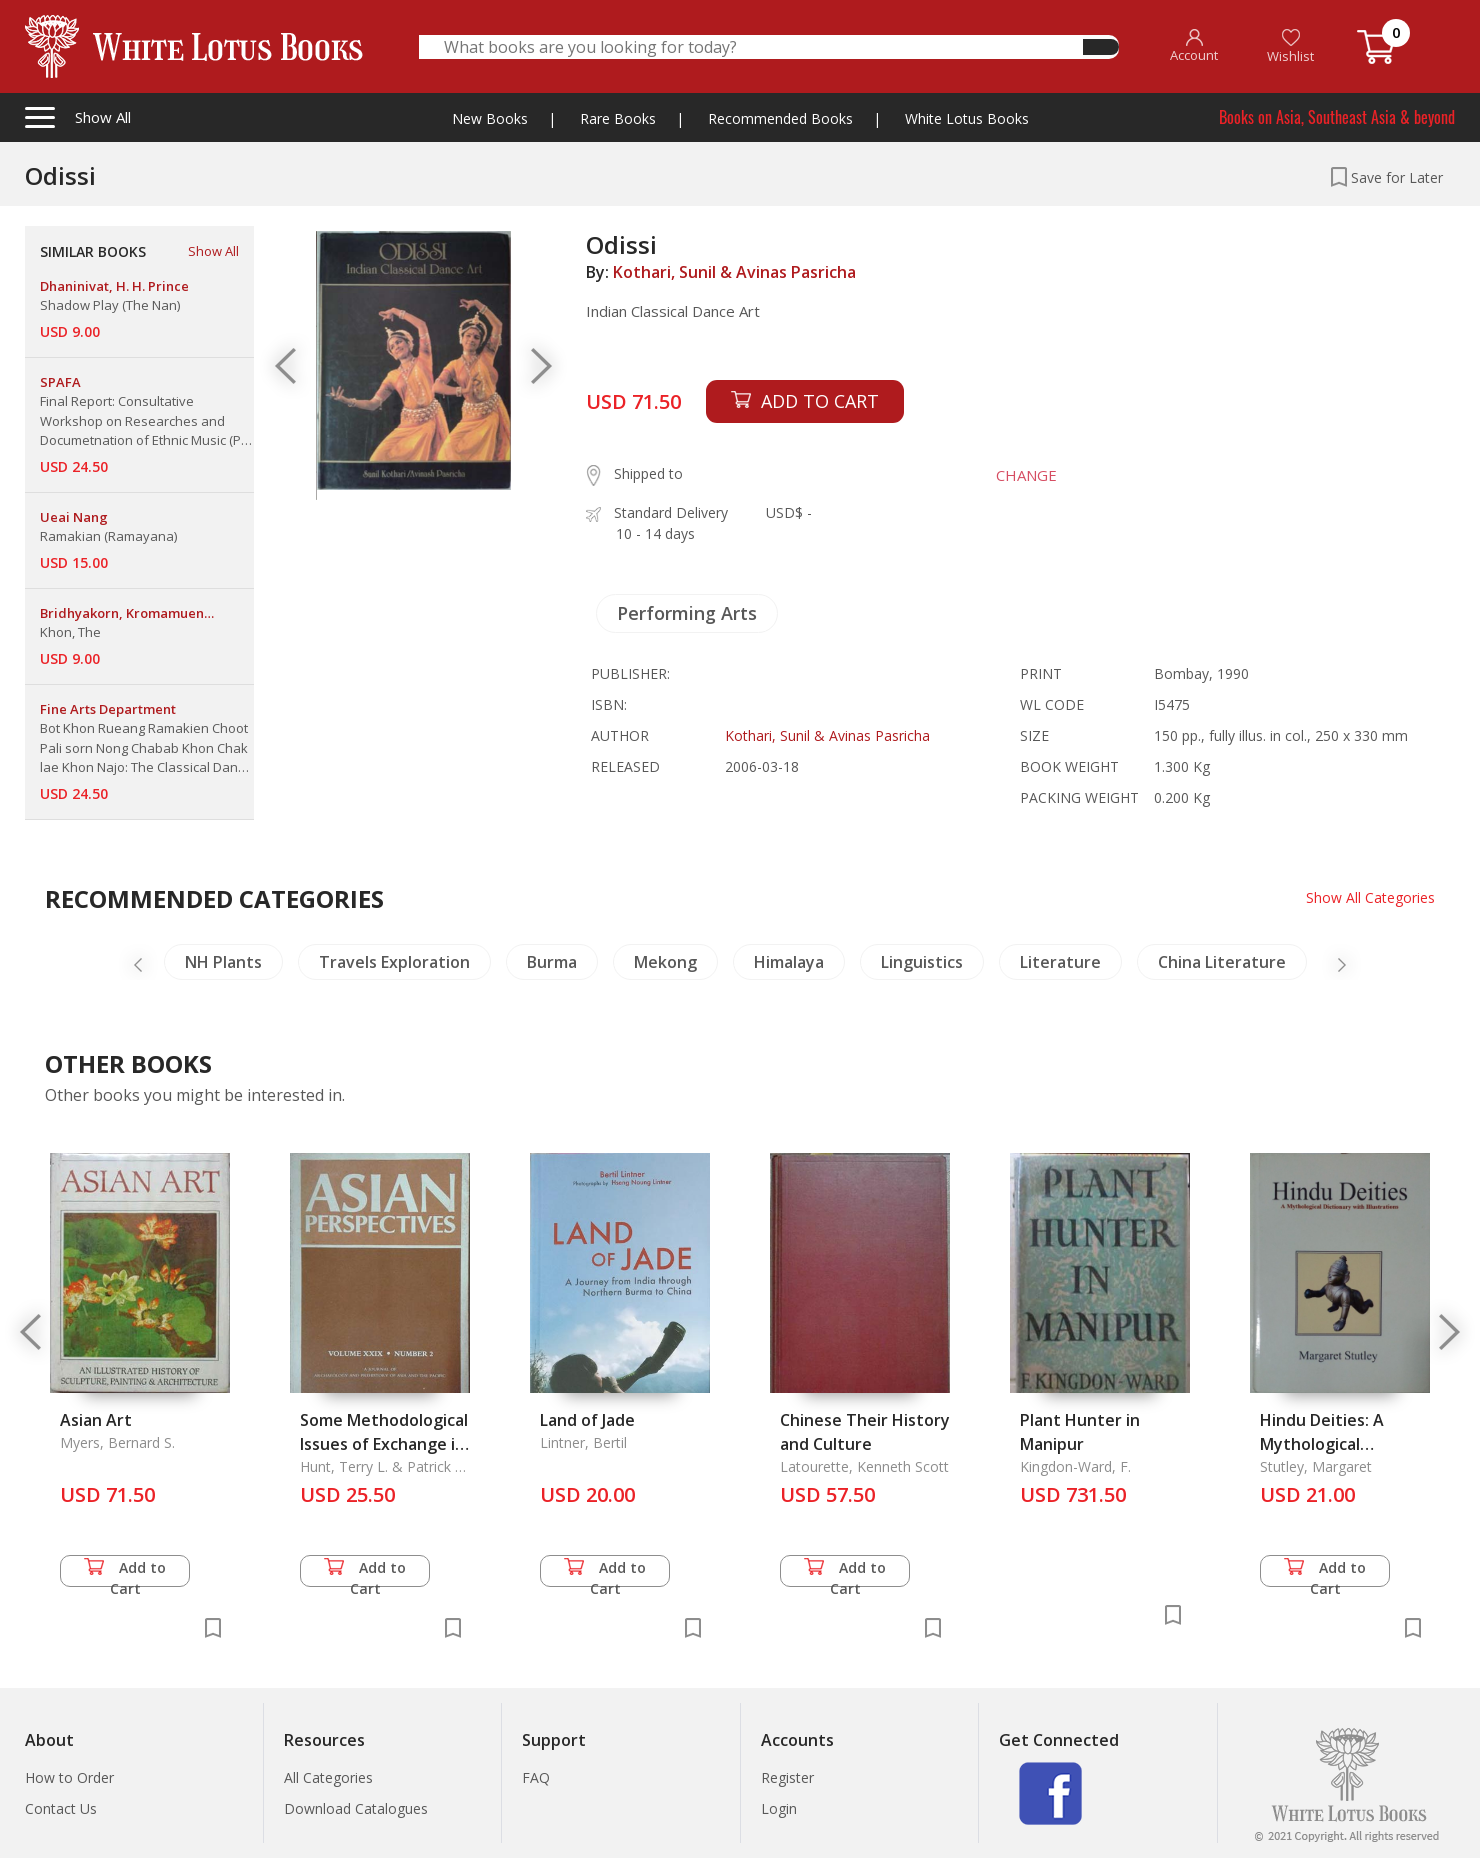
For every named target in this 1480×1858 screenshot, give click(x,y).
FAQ (536, 1777)
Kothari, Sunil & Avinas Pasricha (734, 272)
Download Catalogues (356, 1808)
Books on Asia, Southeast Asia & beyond (1337, 117)
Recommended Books (780, 118)
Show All (213, 251)
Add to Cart (125, 1572)
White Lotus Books (967, 118)
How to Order (69, 1777)
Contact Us (61, 1808)
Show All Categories (1370, 897)
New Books (490, 118)
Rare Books (618, 118)
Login (779, 1808)
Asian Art (96, 1420)
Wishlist (1290, 46)
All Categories (328, 1777)
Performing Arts (687, 613)
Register (787, 1777)
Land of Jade (587, 1420)
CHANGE (1026, 475)
